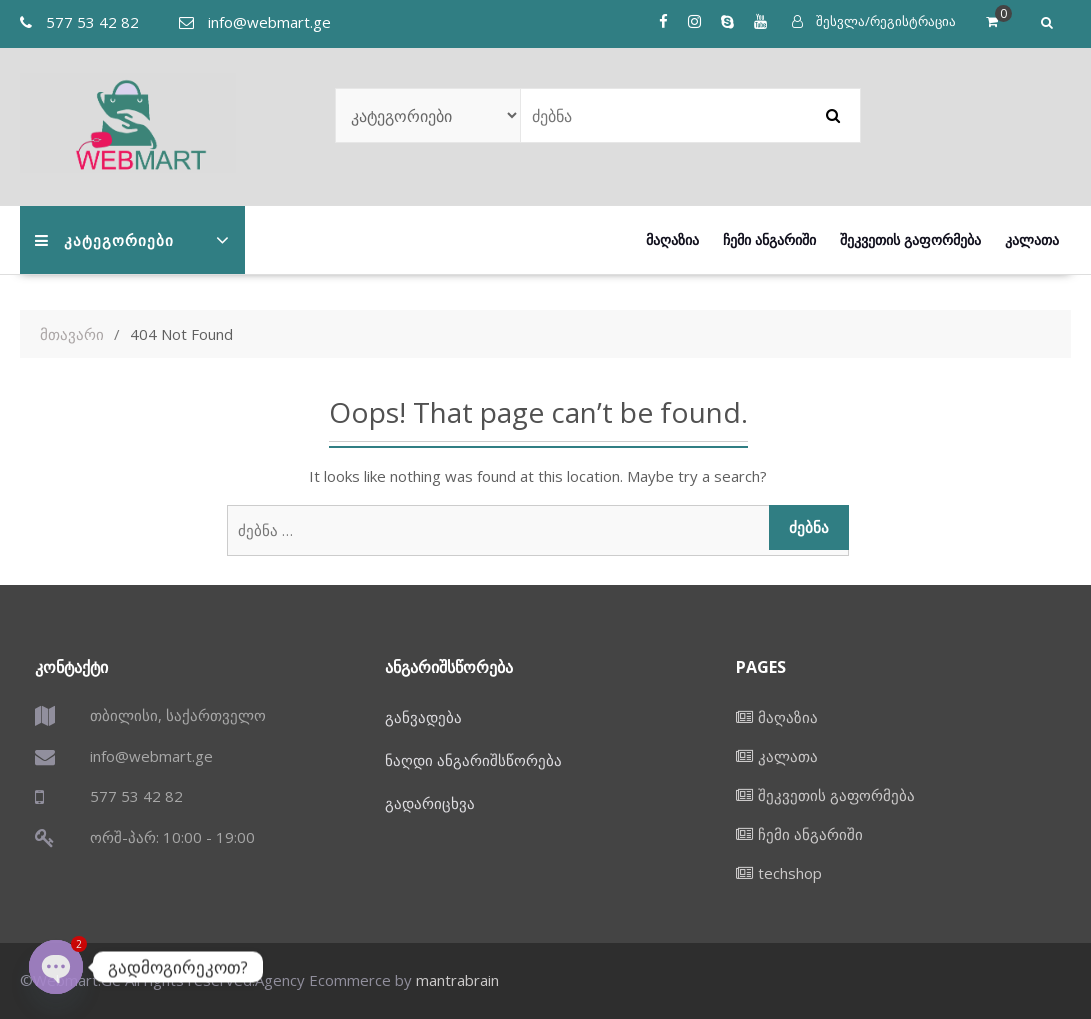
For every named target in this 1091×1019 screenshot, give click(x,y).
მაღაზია (672, 239)
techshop (790, 873)
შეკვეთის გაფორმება (910, 239)
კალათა (1032, 239)
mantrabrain (457, 980)
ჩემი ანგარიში (769, 239)
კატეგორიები (104, 240)
